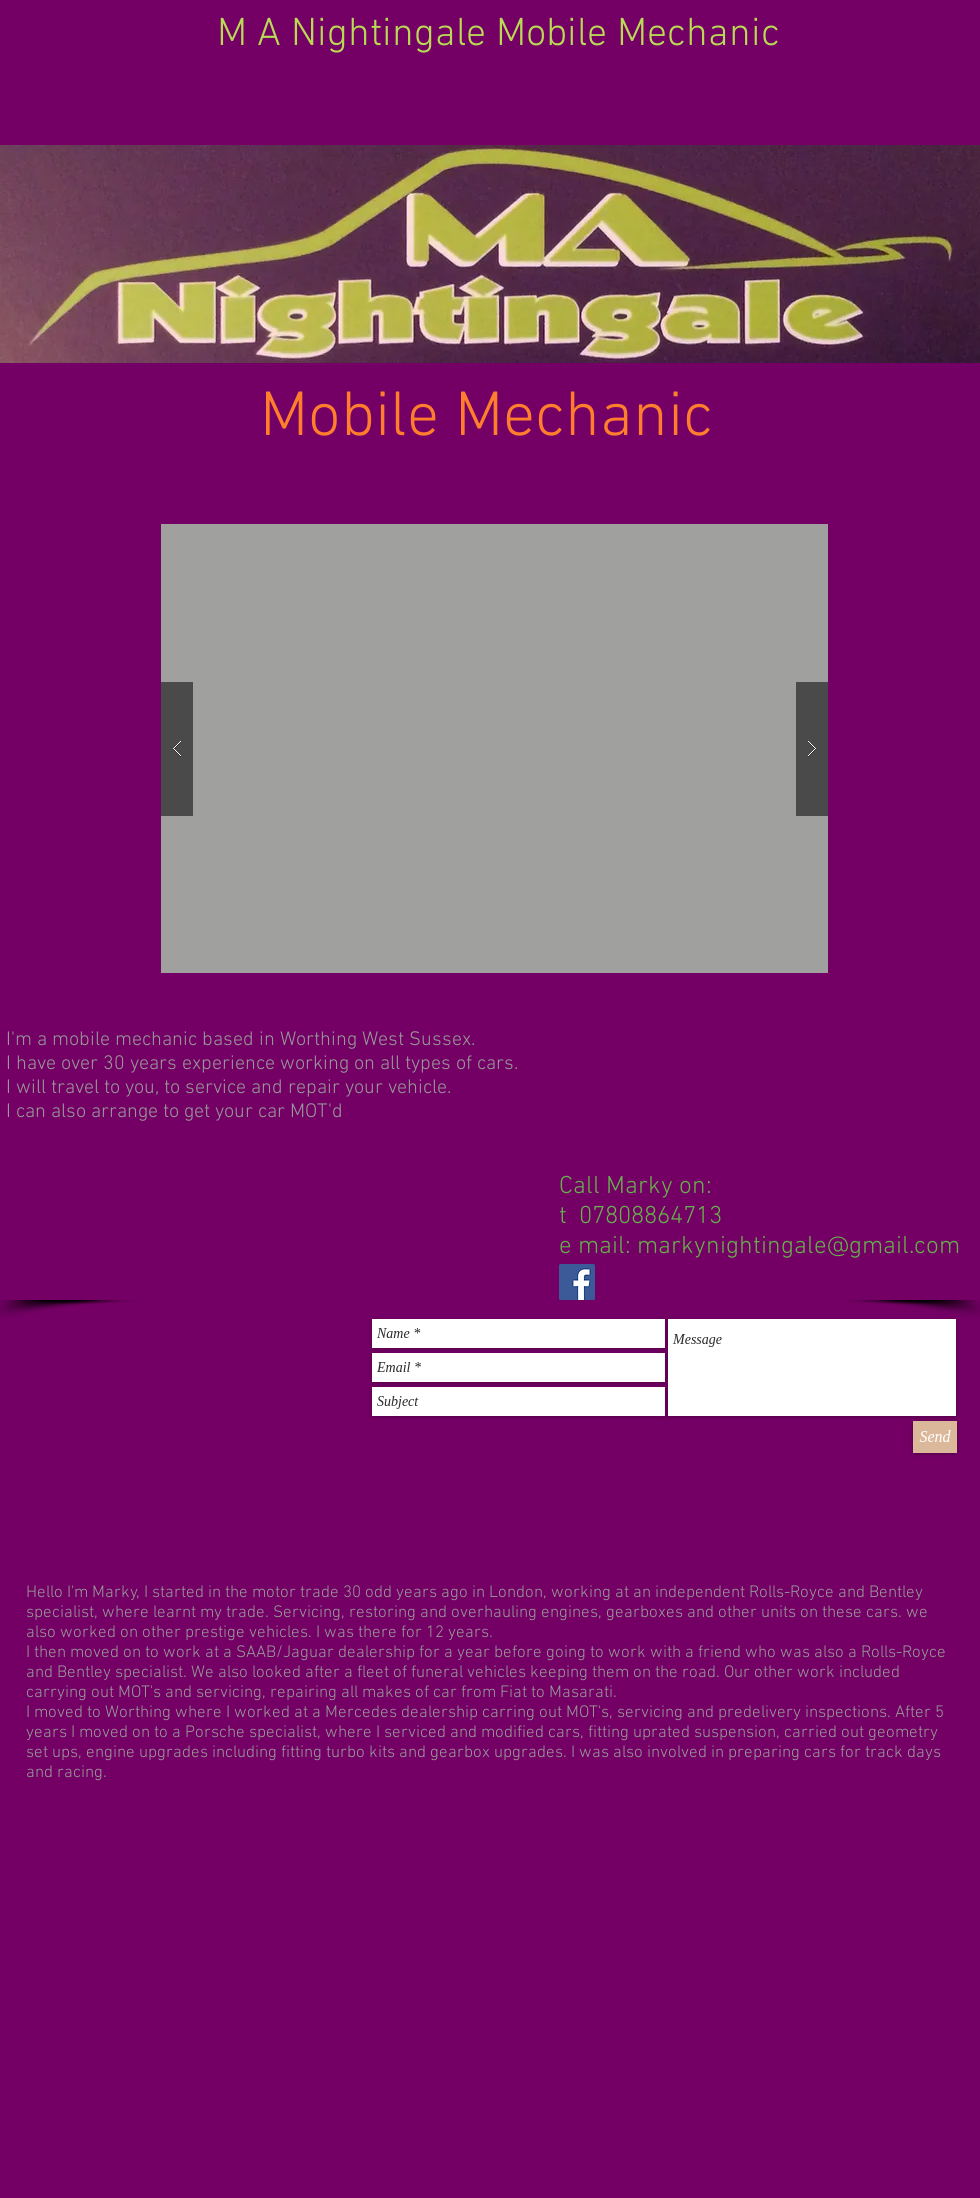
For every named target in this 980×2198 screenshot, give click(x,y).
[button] (494, 748)
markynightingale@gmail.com (798, 1247)
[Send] (935, 1437)
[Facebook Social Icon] (577, 1282)
